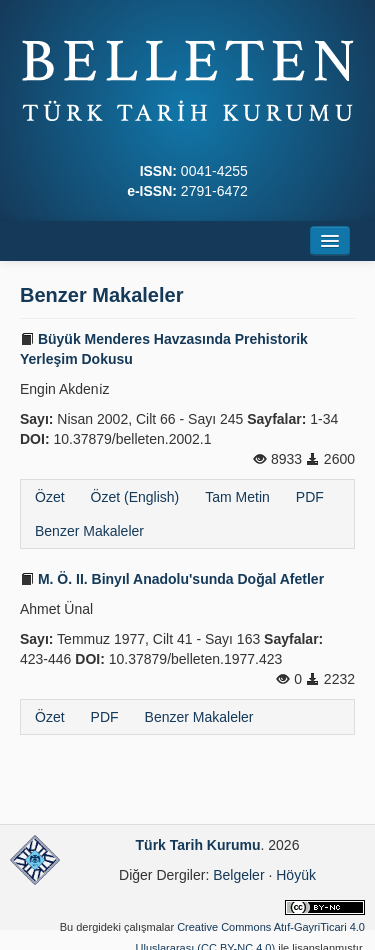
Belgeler (238, 875)
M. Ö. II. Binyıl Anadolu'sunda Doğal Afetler (172, 579)
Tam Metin (237, 497)
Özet (50, 497)
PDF (310, 497)
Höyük (296, 875)
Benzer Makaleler (89, 531)
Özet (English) (135, 497)
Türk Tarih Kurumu (198, 845)
